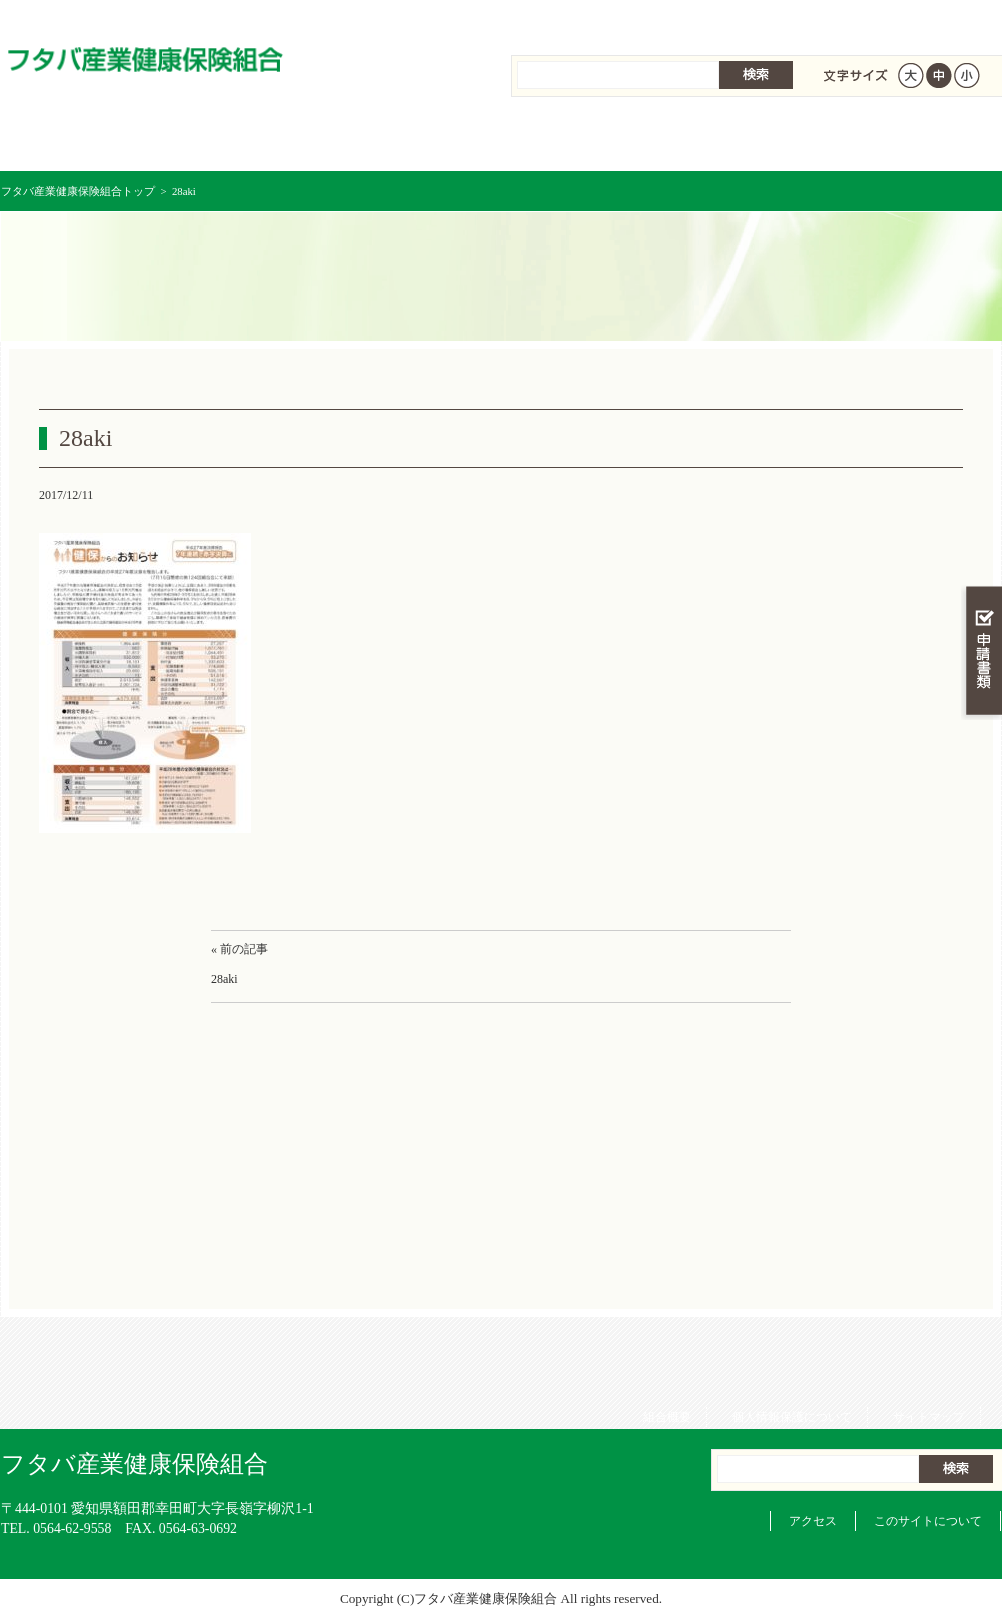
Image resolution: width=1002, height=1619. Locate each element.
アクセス (813, 1521)
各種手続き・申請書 (751, 139)
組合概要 (677, 20)
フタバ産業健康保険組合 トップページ (84, 139)
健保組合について (917, 139)
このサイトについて (928, 1521)
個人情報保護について (802, 20)
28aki (224, 979)
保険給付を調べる (418, 139)
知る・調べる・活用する (981, 466)
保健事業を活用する (585, 139)
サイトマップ (939, 20)
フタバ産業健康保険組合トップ (78, 191)
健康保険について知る (251, 139)
